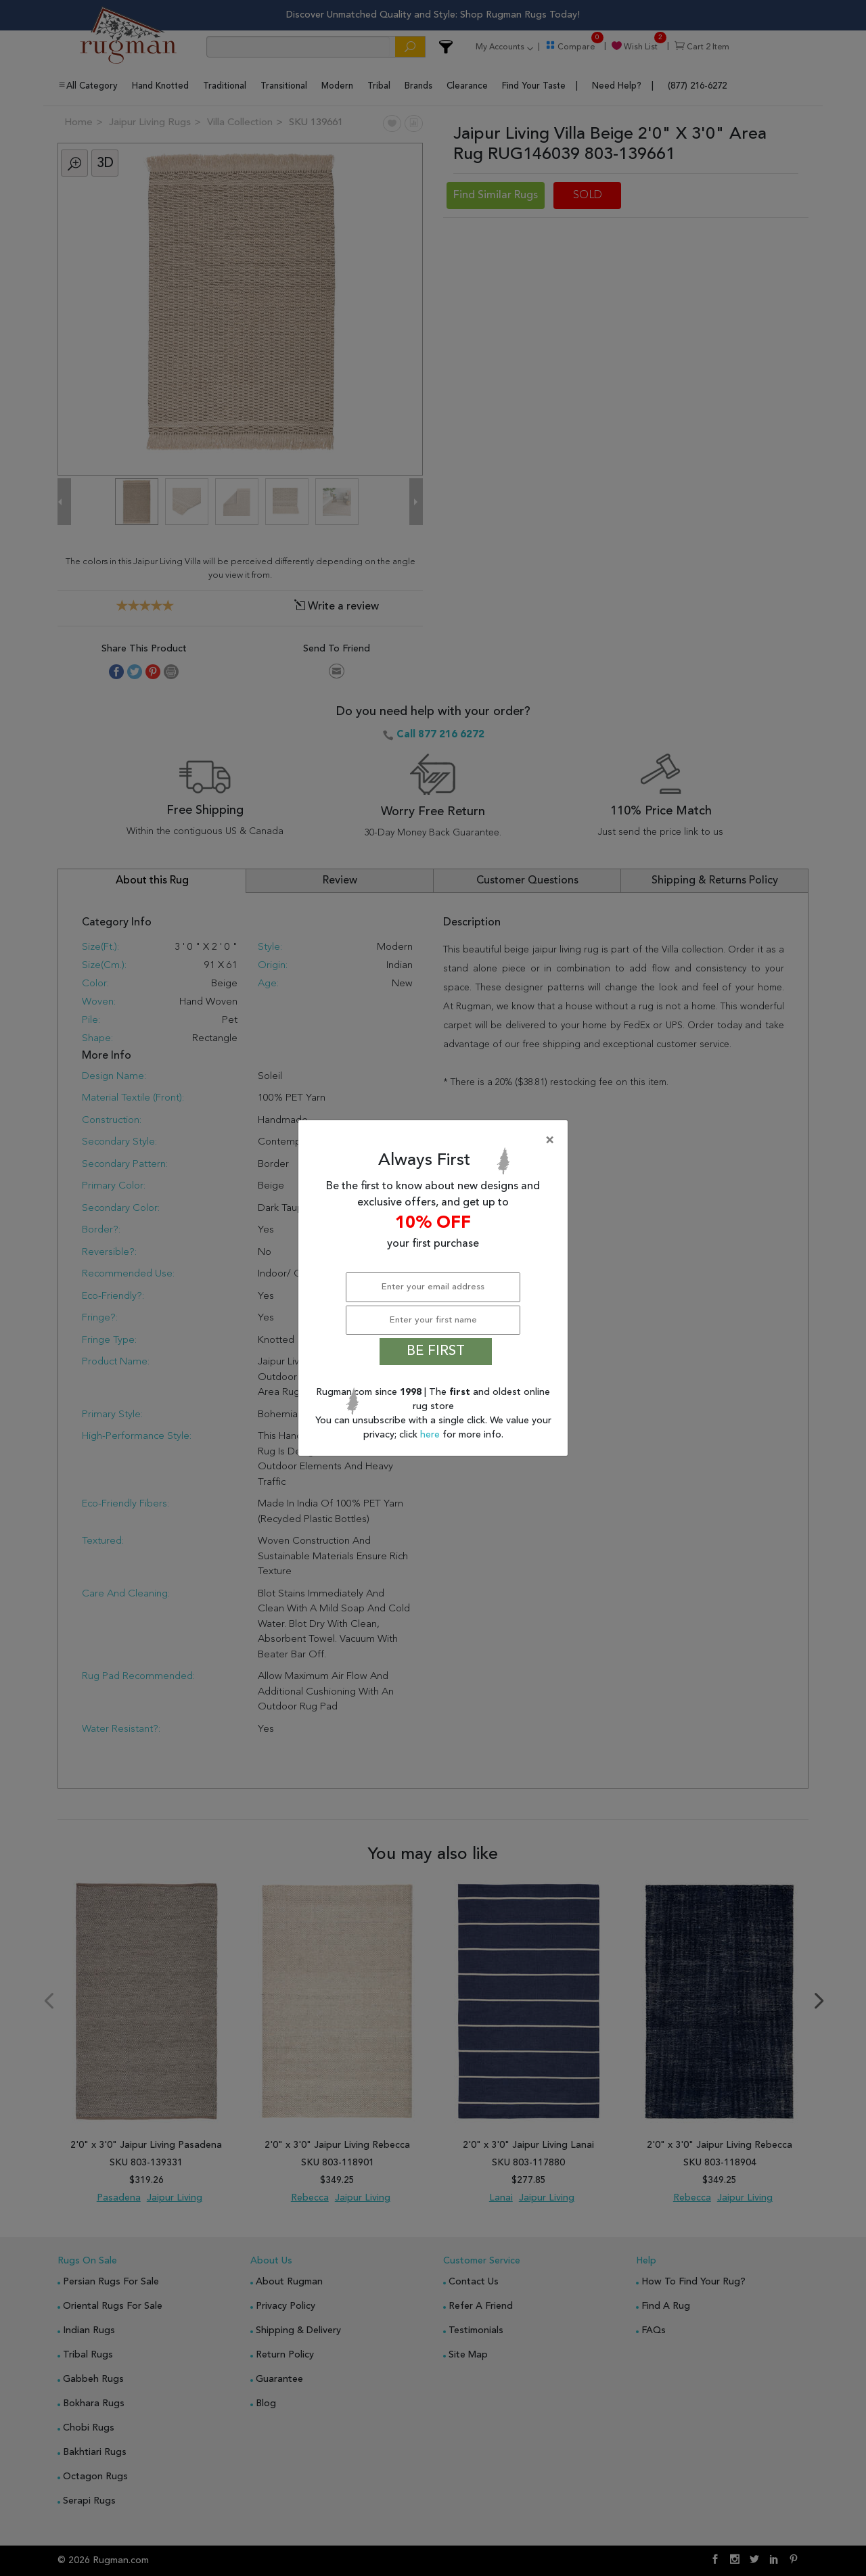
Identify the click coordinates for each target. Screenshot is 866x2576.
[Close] (435, 1140)
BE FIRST (436, 1351)
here (431, 1435)
